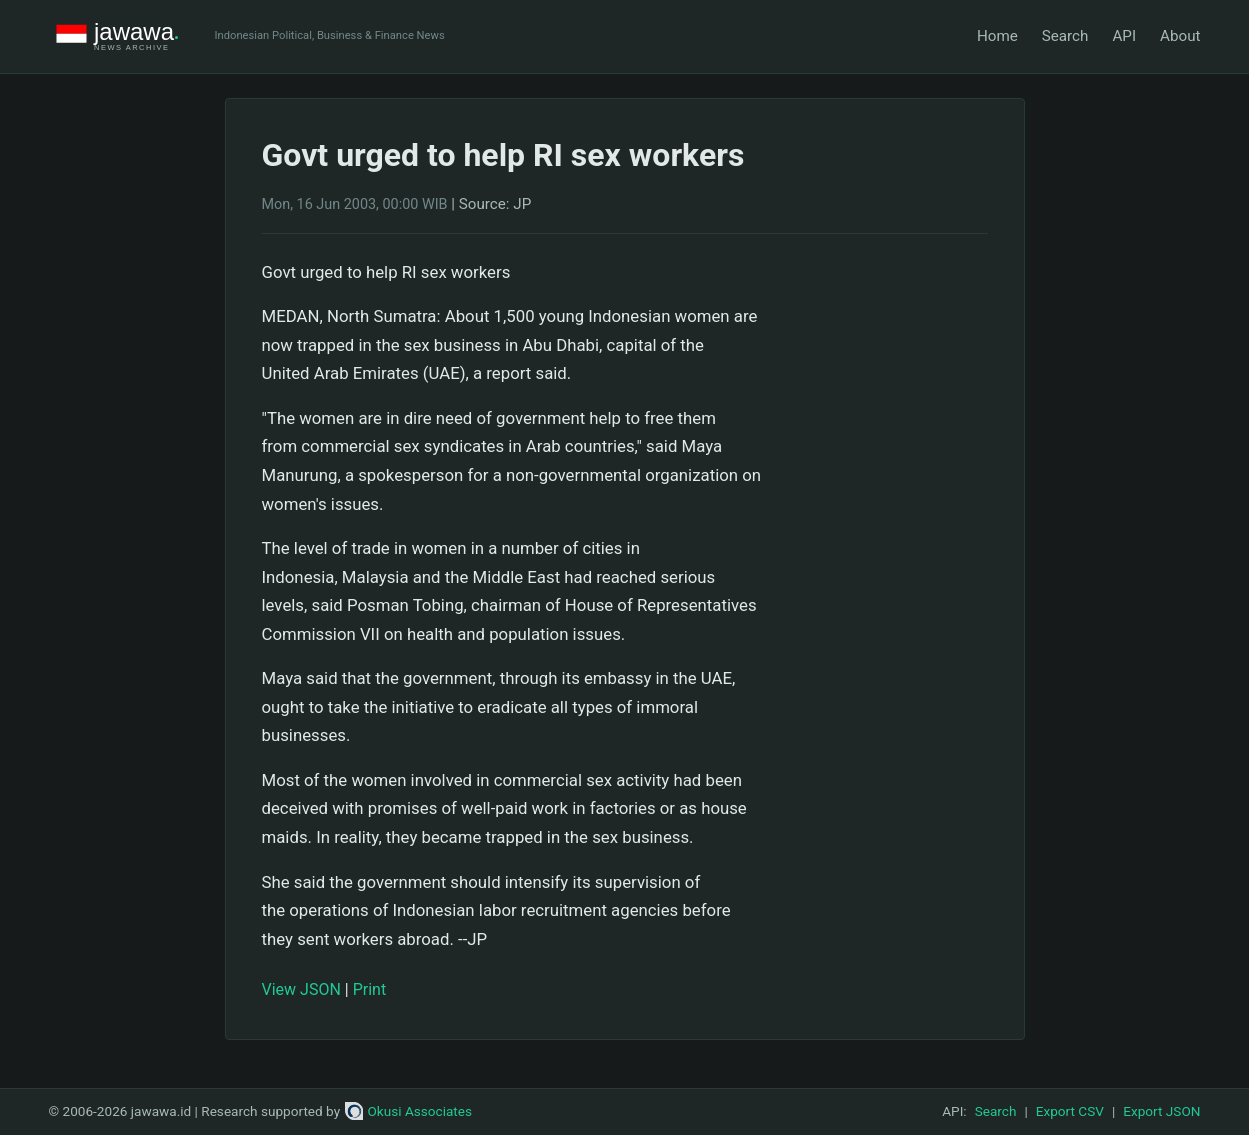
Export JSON (1161, 1111)
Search (1065, 36)
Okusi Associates (408, 1111)
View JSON (301, 989)
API (1124, 36)
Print (369, 989)
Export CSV (1070, 1111)
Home (997, 36)
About (1180, 36)
